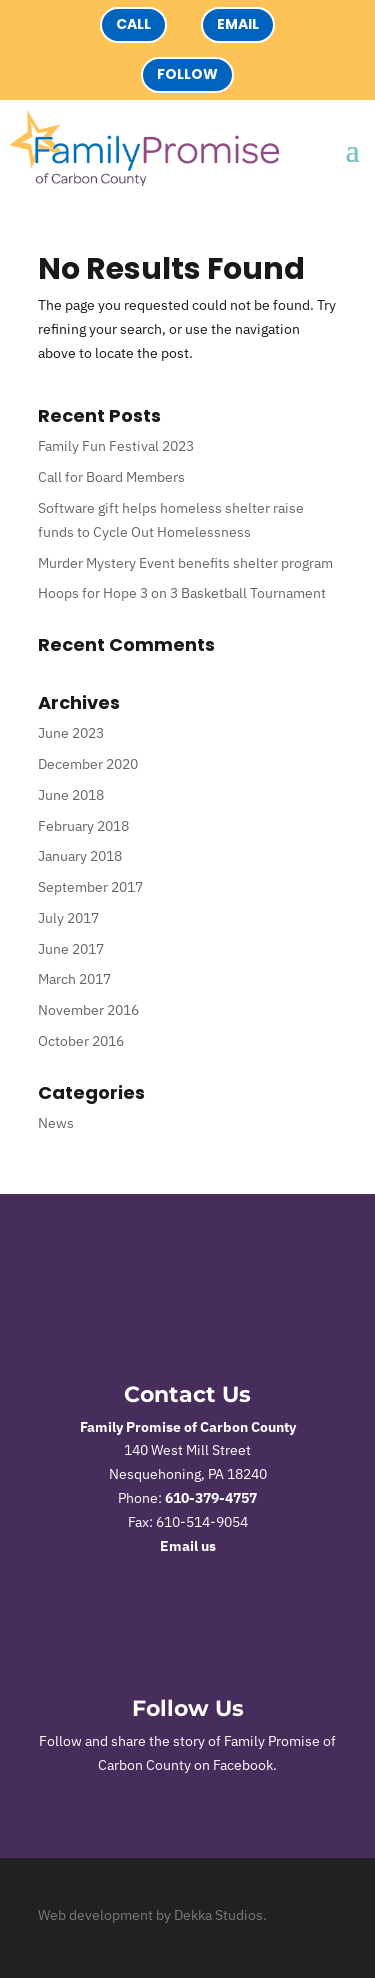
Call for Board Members (111, 477)
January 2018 (80, 856)
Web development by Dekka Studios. (152, 1915)
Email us (188, 1546)
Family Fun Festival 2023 (116, 446)
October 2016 (81, 1041)
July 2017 (68, 918)
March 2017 (74, 979)
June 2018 (71, 795)
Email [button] (238, 24)
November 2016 (88, 1010)
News (56, 1123)
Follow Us (188, 1708)
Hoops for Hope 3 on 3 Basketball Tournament (182, 593)
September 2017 (90, 887)
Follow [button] (187, 74)
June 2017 (71, 949)
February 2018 (83, 826)
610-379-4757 (211, 1498)
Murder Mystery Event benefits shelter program (185, 563)
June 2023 (71, 733)
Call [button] (133, 24)
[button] (352, 149)
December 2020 (88, 764)
